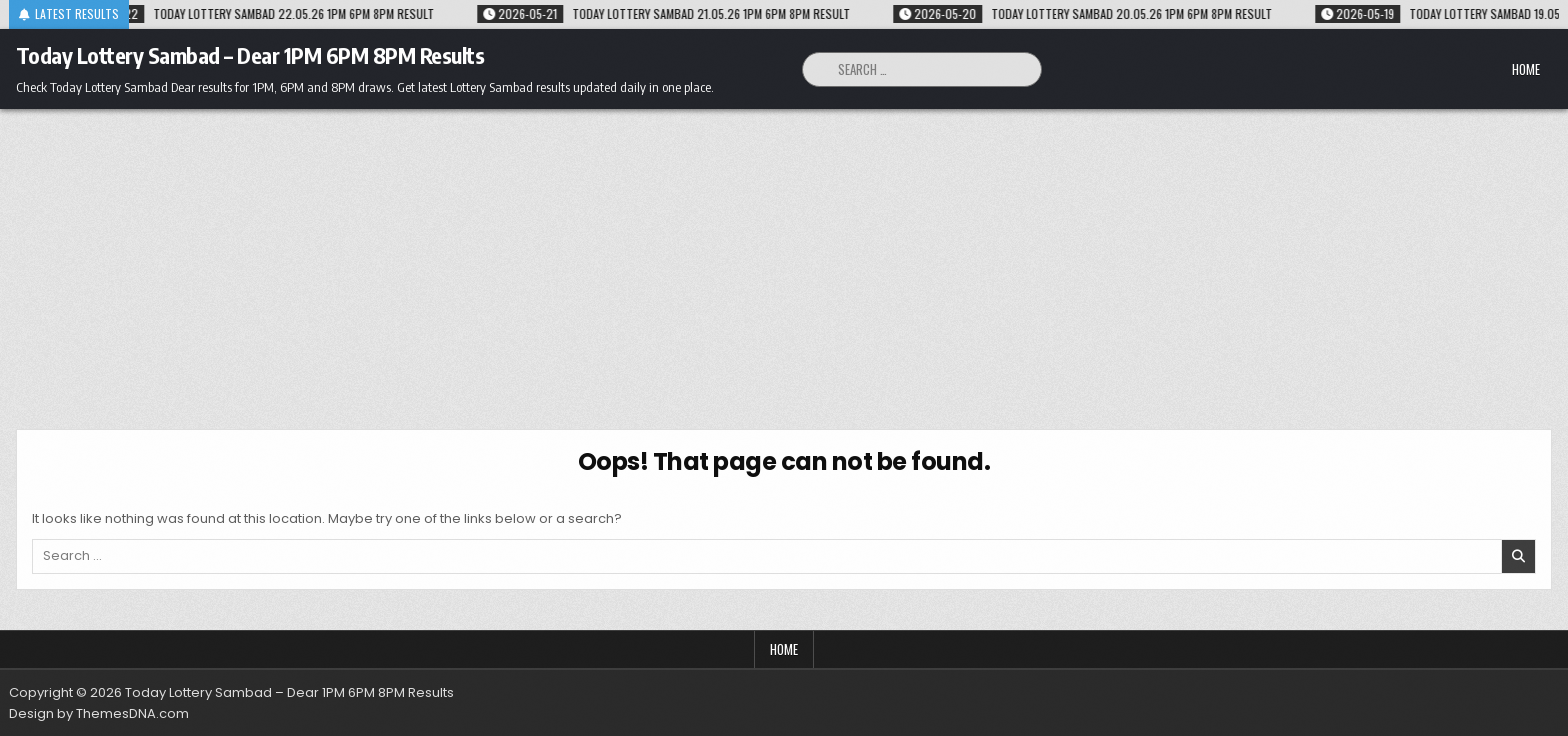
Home (1526, 69)
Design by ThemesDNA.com (99, 713)
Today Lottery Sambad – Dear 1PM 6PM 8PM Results (250, 55)
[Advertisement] (784, 259)
